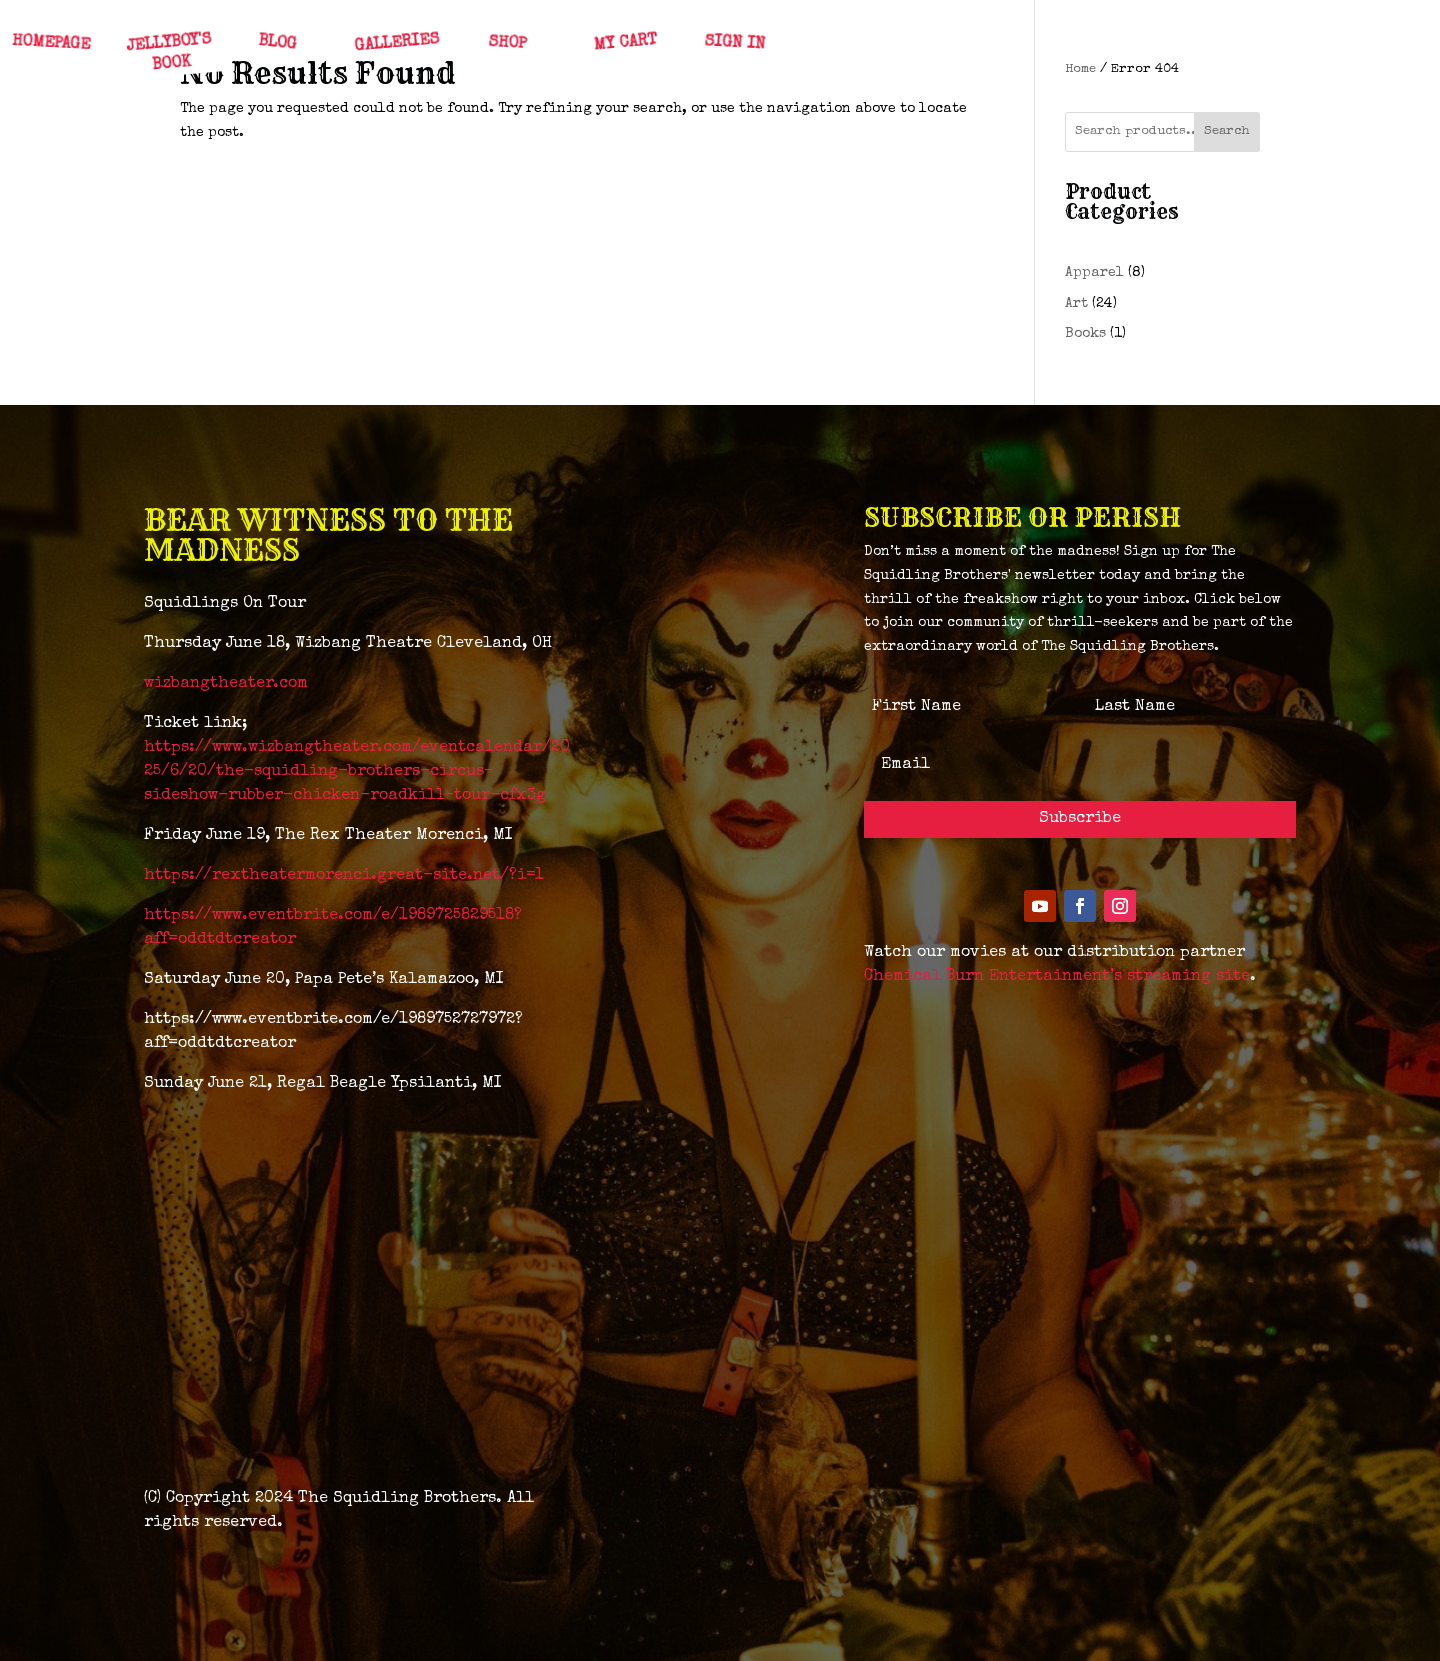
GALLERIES (397, 43)
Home (1080, 69)
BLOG (276, 44)
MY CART (624, 44)
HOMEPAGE (50, 44)
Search (1227, 131)
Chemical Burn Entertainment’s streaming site (1057, 977)
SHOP (506, 44)
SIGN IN (734, 43)
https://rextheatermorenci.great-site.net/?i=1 (344, 876)
